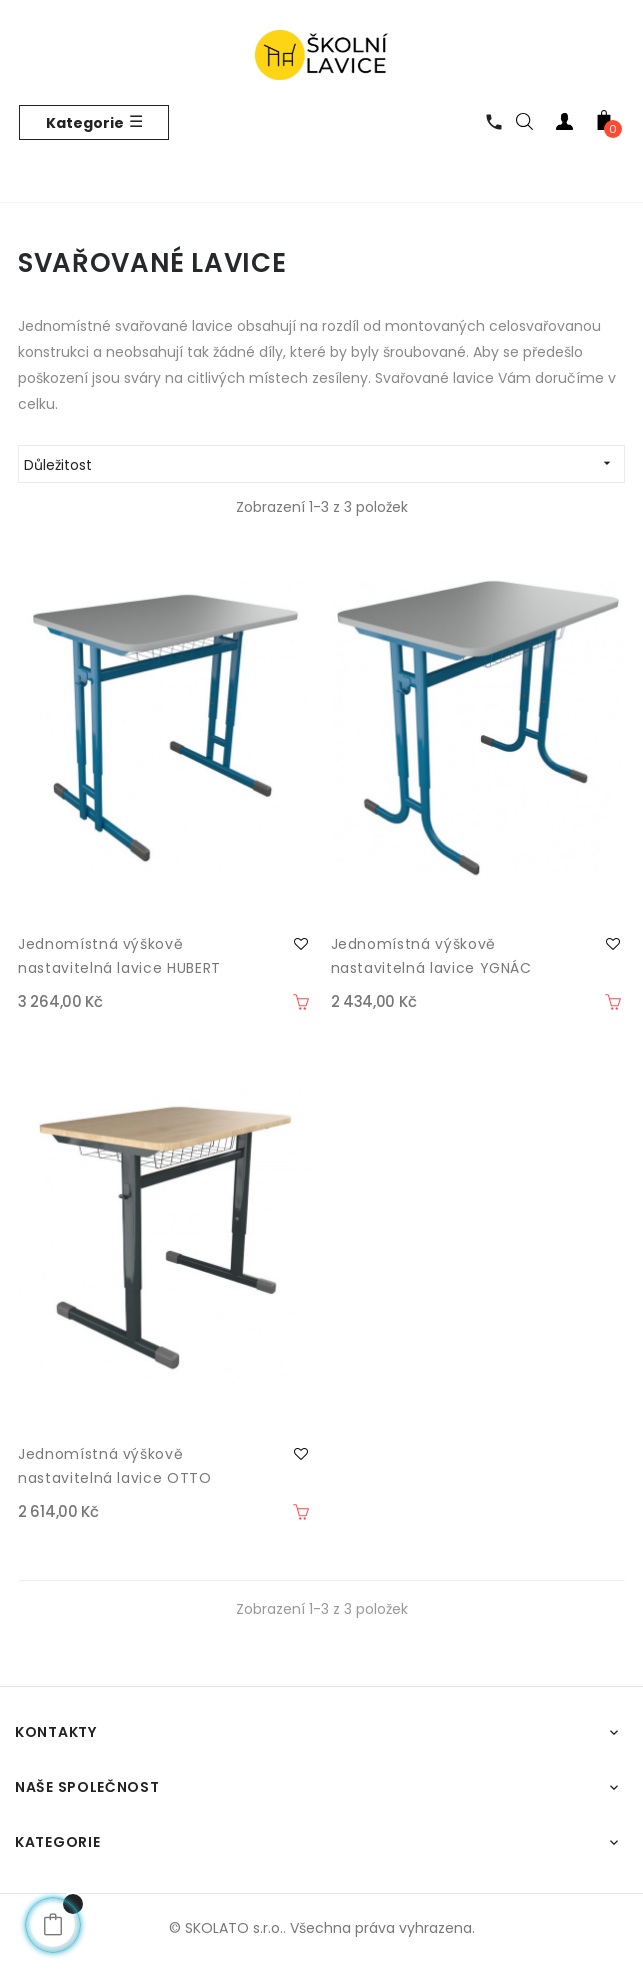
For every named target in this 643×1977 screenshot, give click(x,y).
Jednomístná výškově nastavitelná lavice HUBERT (119, 956)
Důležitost (324, 463)
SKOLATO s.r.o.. (235, 1928)
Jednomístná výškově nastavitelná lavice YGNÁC (431, 956)
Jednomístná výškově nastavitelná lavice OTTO (115, 1466)
